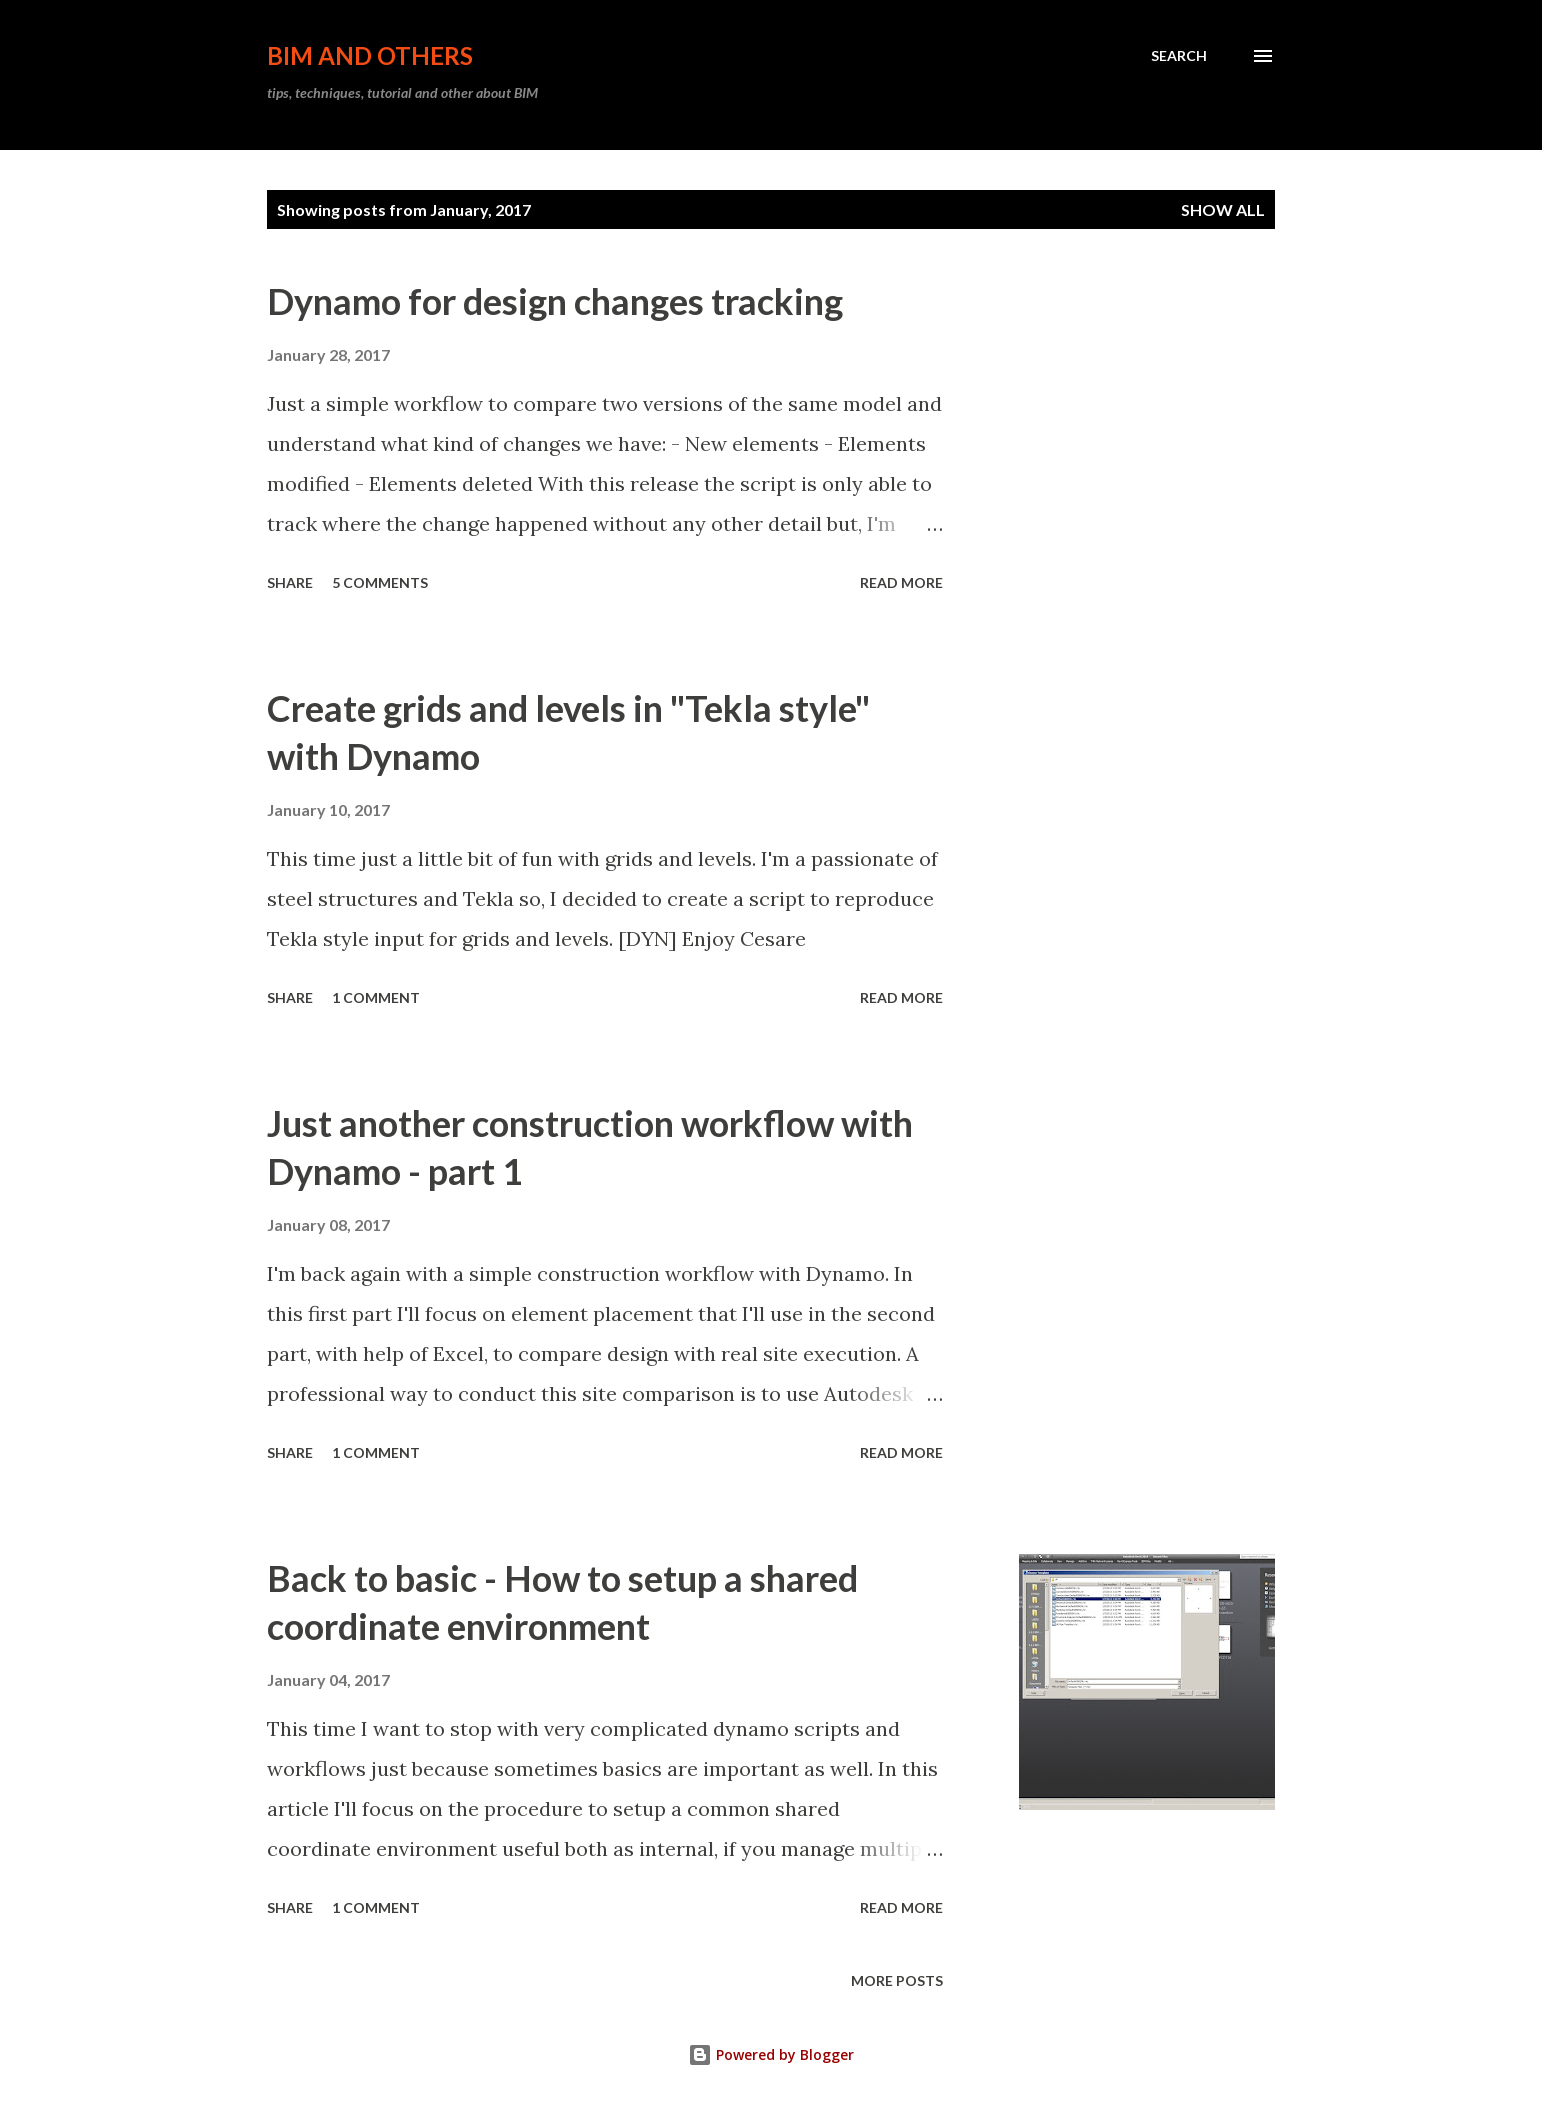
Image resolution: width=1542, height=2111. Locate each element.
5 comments (380, 582)
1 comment (376, 997)
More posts (897, 1980)
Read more (901, 582)
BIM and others (370, 55)
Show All (1223, 209)
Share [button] (290, 582)
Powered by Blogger (771, 2054)
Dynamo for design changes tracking (555, 301)
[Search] (1179, 56)
